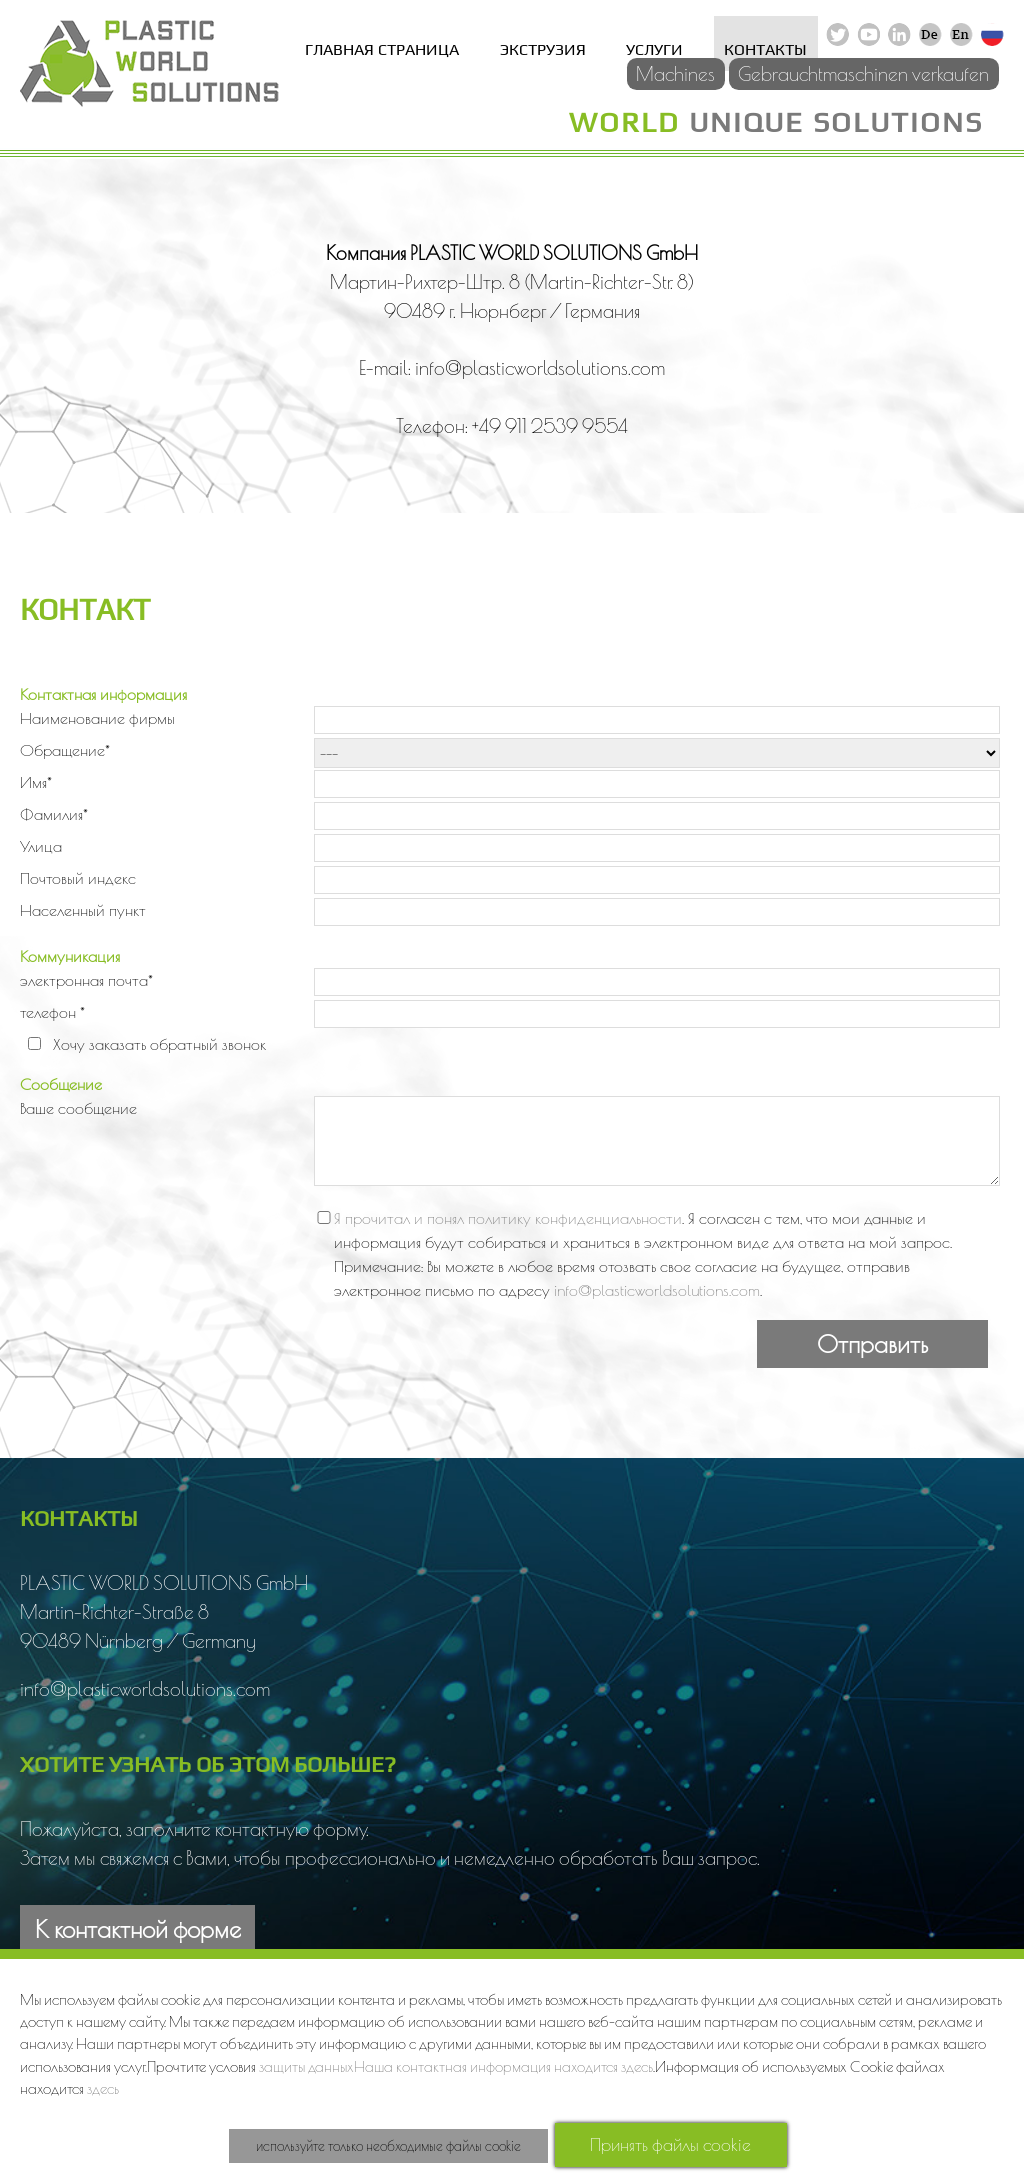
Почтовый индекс (78, 878)
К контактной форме (138, 1929)
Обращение (65, 750)
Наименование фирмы (97, 718)
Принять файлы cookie (670, 2144)
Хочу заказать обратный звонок (159, 1044)
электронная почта (86, 980)
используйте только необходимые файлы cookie (388, 2146)
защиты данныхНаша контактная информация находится (440, 2066)
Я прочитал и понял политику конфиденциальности (508, 1218)
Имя (36, 782)
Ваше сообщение (78, 1108)
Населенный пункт (83, 910)
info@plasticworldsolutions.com (657, 1290)
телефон (52, 1012)
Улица (41, 846)
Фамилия (54, 814)
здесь (637, 2066)
